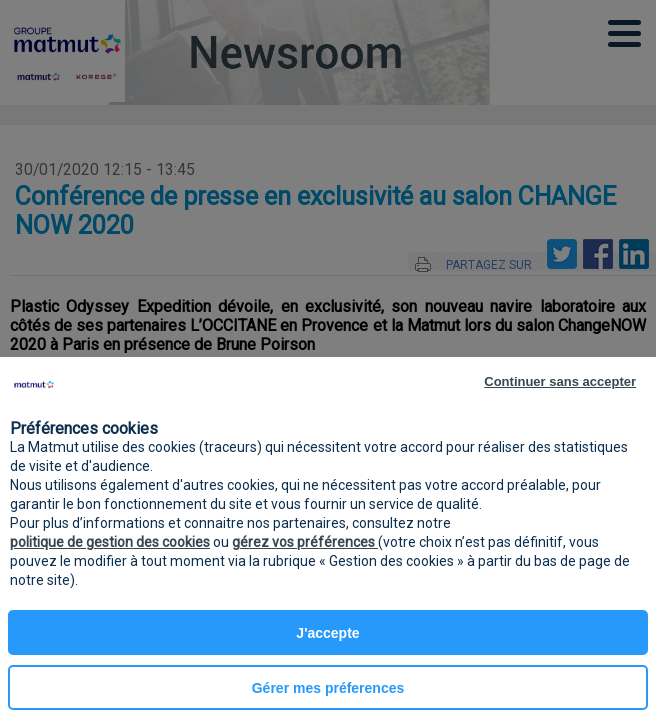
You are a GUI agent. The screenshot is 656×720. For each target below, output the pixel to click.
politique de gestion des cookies (110, 542)
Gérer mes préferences (328, 688)
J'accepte (327, 633)
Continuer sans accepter (560, 381)
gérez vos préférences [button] (305, 542)
